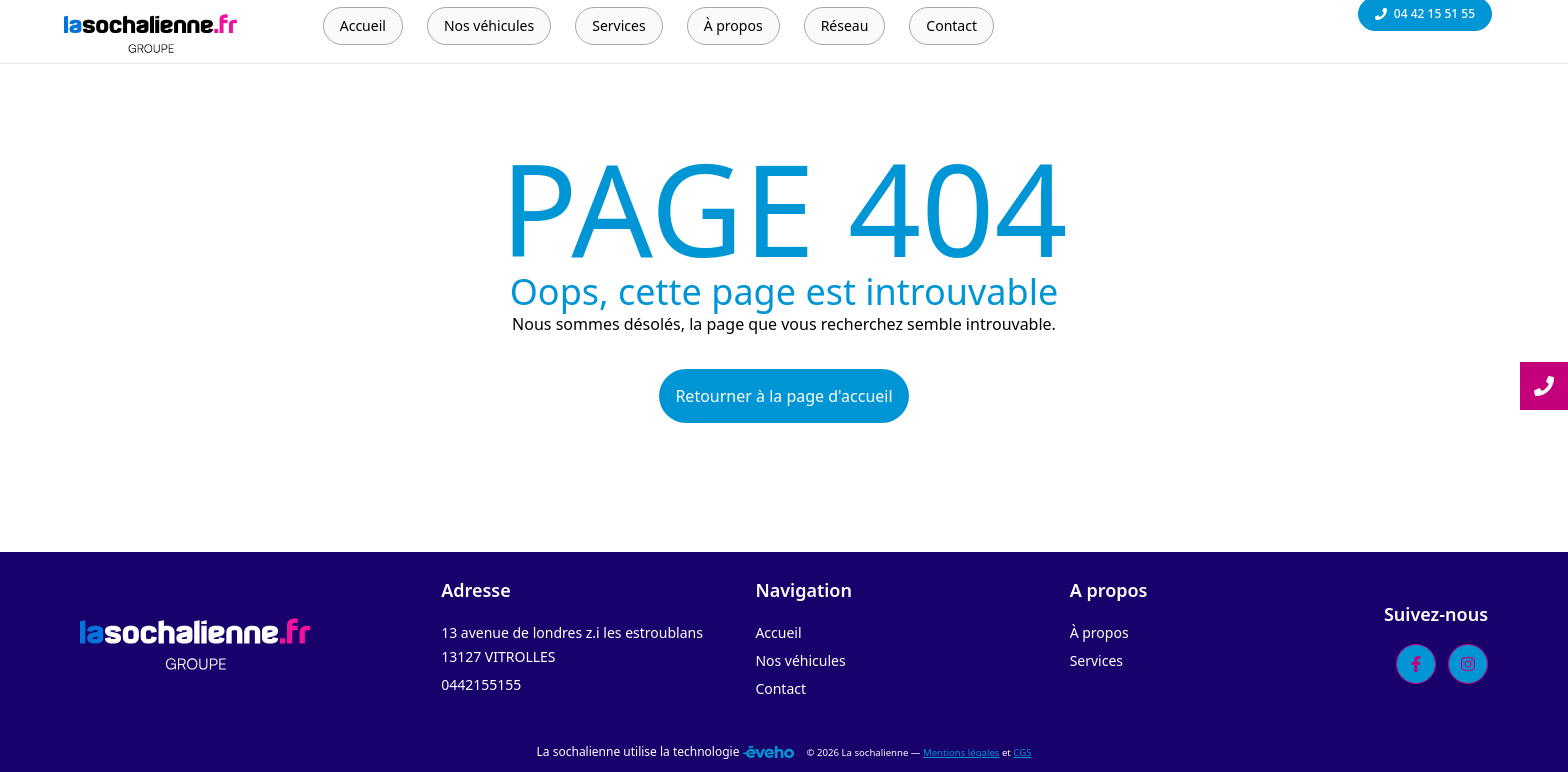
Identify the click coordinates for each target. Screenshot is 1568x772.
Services (1096, 660)
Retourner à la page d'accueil (783, 396)
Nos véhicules (800, 660)
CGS (1022, 752)
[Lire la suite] (1544, 386)
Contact (780, 688)
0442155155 (481, 684)
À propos (1099, 632)
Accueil (778, 632)
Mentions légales (961, 752)
